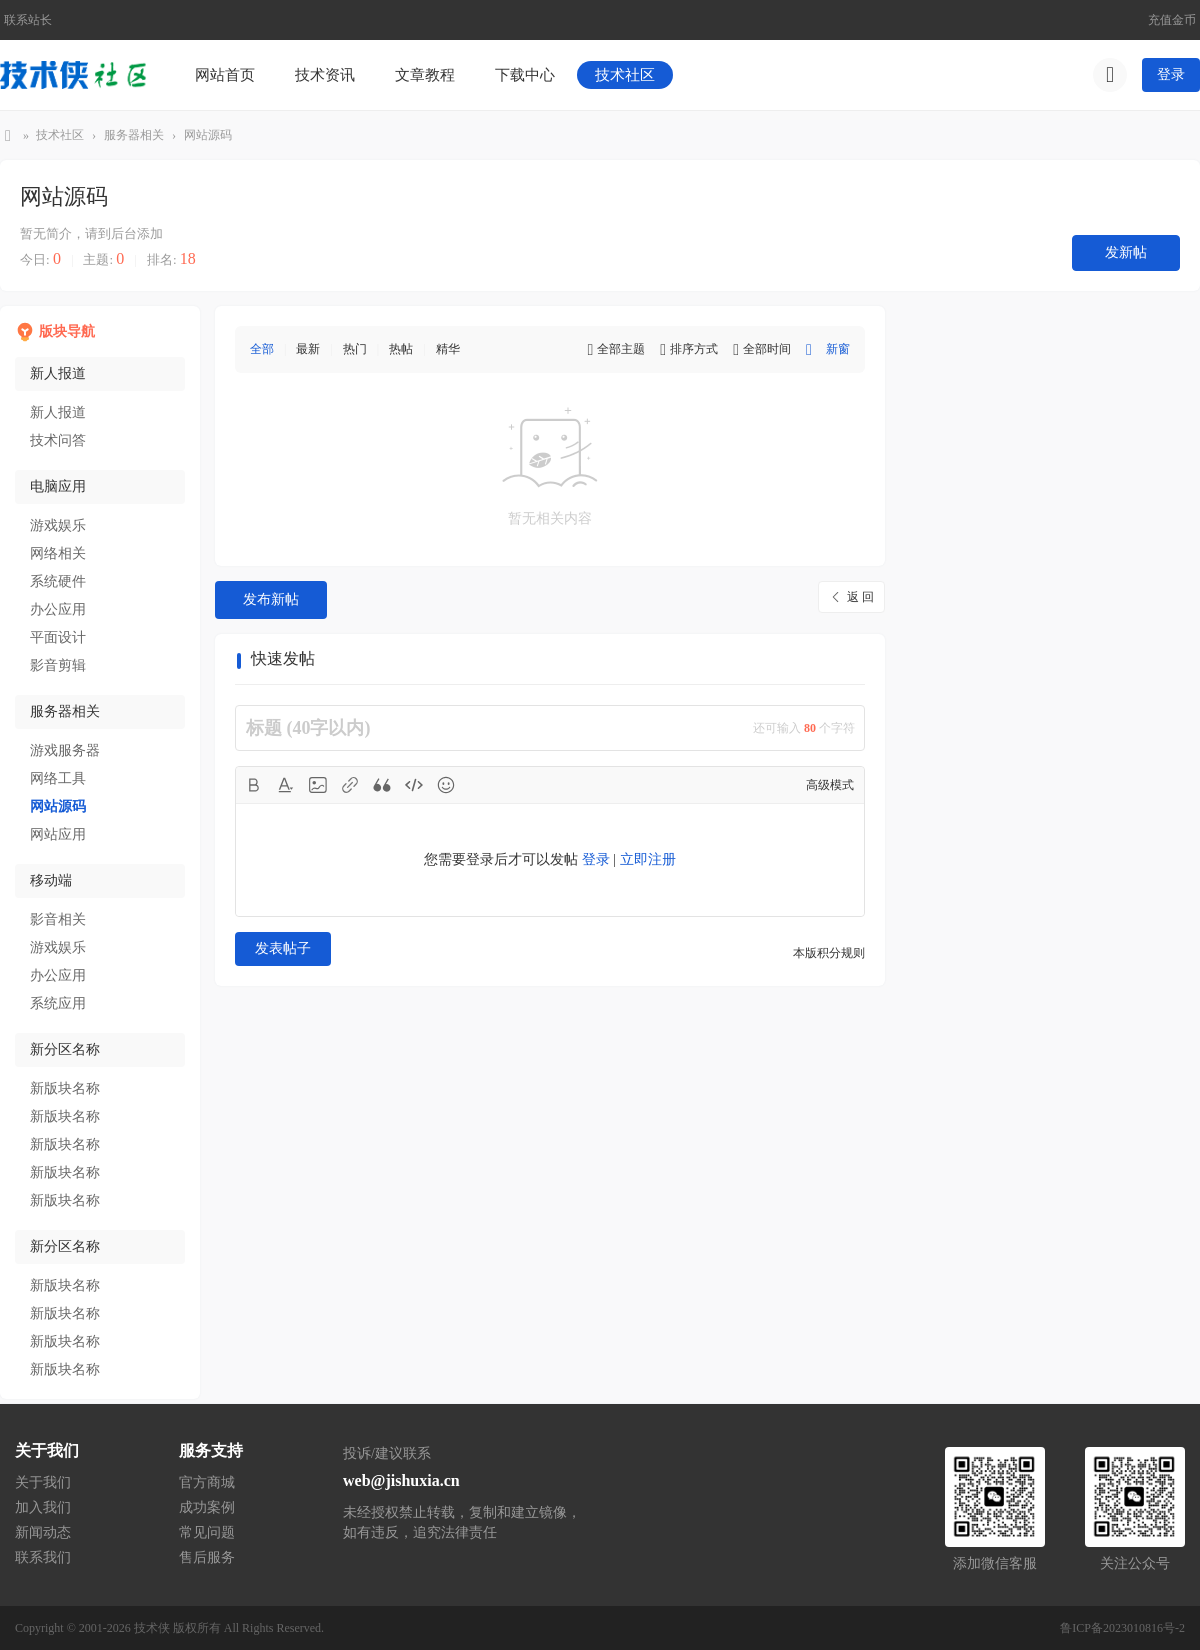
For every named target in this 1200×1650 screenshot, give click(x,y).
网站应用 (58, 834)
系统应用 (58, 1003)
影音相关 (58, 919)
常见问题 (207, 1532)
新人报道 (58, 373)
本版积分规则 (829, 953)
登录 (1171, 74)
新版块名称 (65, 1088)
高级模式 (830, 785)
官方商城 (207, 1482)
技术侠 (8, 135)
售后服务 (207, 1557)
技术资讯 (325, 75)
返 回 (860, 597)
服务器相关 (134, 135)
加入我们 (43, 1507)
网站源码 (208, 135)
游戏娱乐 (58, 525)
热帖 (401, 349)
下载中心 (525, 75)
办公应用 (58, 609)
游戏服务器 (65, 750)
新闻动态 (43, 1532)
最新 (308, 349)
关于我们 (43, 1482)
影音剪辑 (58, 665)
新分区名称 (65, 1049)
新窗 (838, 349)
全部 (262, 349)
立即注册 (648, 859)
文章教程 (425, 75)
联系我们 (43, 1557)
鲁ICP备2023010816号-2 (1122, 1628)
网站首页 (225, 75)
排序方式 (694, 349)
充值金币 (1172, 20)
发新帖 (1126, 252)
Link (350, 785)
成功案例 (207, 1507)
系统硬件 (58, 581)
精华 (448, 349)
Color (286, 785)
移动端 (51, 880)
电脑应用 (58, 486)
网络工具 (58, 778)
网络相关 (58, 553)
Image (318, 785)
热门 (355, 349)
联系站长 (28, 20)
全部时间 (767, 349)
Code (414, 785)
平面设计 (58, 637)
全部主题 (621, 349)
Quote (382, 785)
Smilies (446, 785)
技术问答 (58, 440)
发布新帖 (271, 599)
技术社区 (625, 75)
